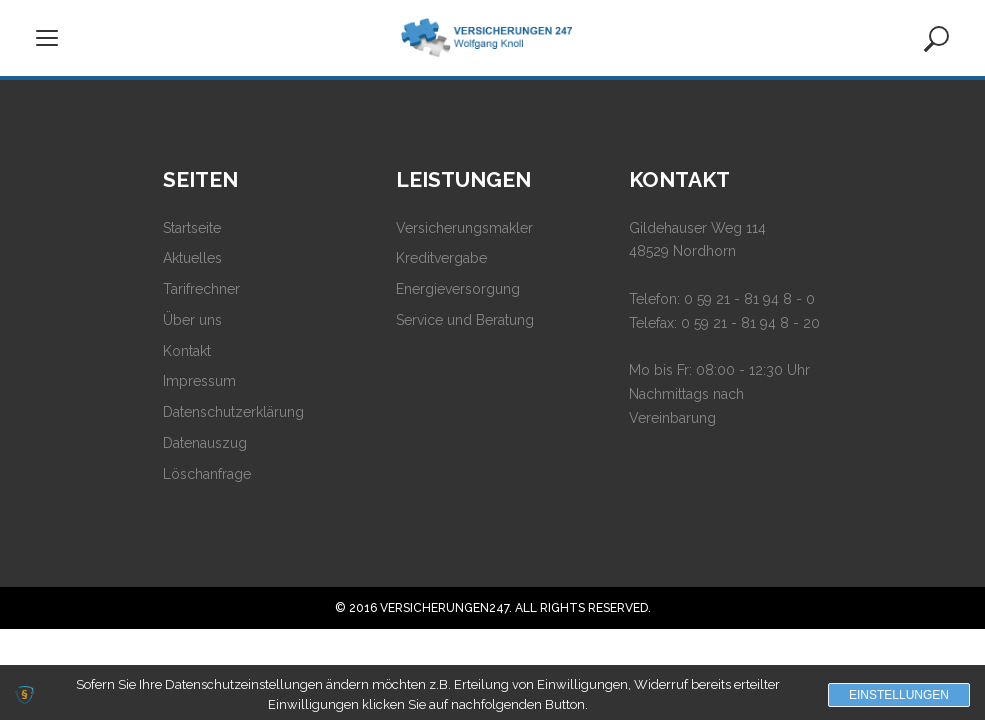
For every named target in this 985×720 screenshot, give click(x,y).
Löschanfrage (207, 474)
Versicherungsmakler (464, 228)
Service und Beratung (465, 320)
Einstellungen (899, 695)
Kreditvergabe (441, 258)
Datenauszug (205, 443)
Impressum (199, 381)
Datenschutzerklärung (233, 412)
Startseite (192, 228)
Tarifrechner (201, 289)
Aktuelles (192, 258)
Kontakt (187, 351)
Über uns (192, 320)
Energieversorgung (458, 289)
